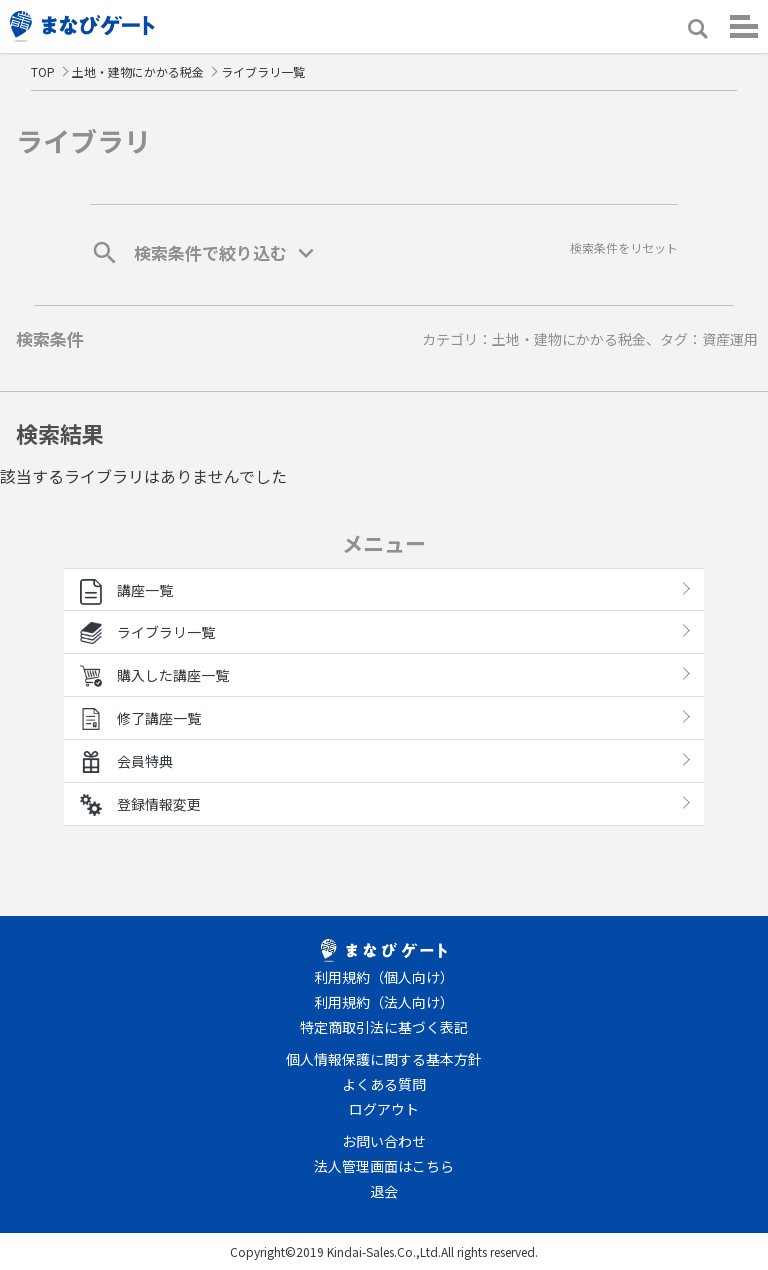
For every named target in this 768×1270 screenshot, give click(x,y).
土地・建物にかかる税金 (138, 71)
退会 (384, 1191)
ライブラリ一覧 (147, 632)
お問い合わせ (384, 1141)
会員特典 (126, 761)
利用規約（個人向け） (384, 977)
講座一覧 (126, 590)
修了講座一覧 (140, 718)
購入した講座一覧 (154, 675)
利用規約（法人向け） (384, 1002)
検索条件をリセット (624, 247)
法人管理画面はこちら (384, 1166)
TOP (43, 71)
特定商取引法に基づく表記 (384, 1027)
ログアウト (384, 1109)
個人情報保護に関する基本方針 (384, 1059)
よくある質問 (384, 1084)
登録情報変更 (140, 804)
